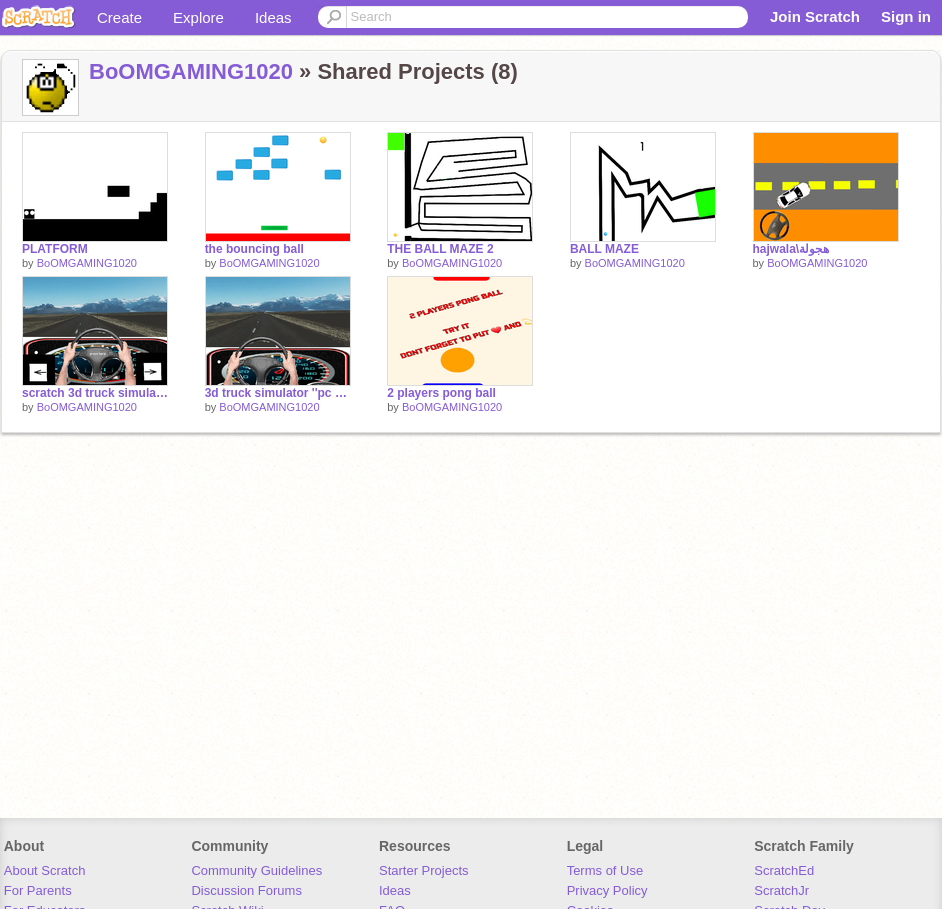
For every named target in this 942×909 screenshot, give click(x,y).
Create (119, 17)
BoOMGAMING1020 (191, 71)
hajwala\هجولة (791, 249)
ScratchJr (781, 890)
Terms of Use (605, 870)
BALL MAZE (604, 249)
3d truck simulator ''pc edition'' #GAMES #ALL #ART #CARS (278, 393)
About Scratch (45, 870)
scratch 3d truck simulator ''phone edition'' (95, 393)
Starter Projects (424, 870)
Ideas (273, 17)
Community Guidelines (256, 870)
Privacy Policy (607, 890)
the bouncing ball (254, 249)
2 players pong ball (441, 393)
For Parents (38, 890)
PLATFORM (55, 249)
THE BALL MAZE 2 (440, 249)
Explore (198, 17)
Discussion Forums (246, 890)
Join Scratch (815, 16)
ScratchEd (784, 870)
